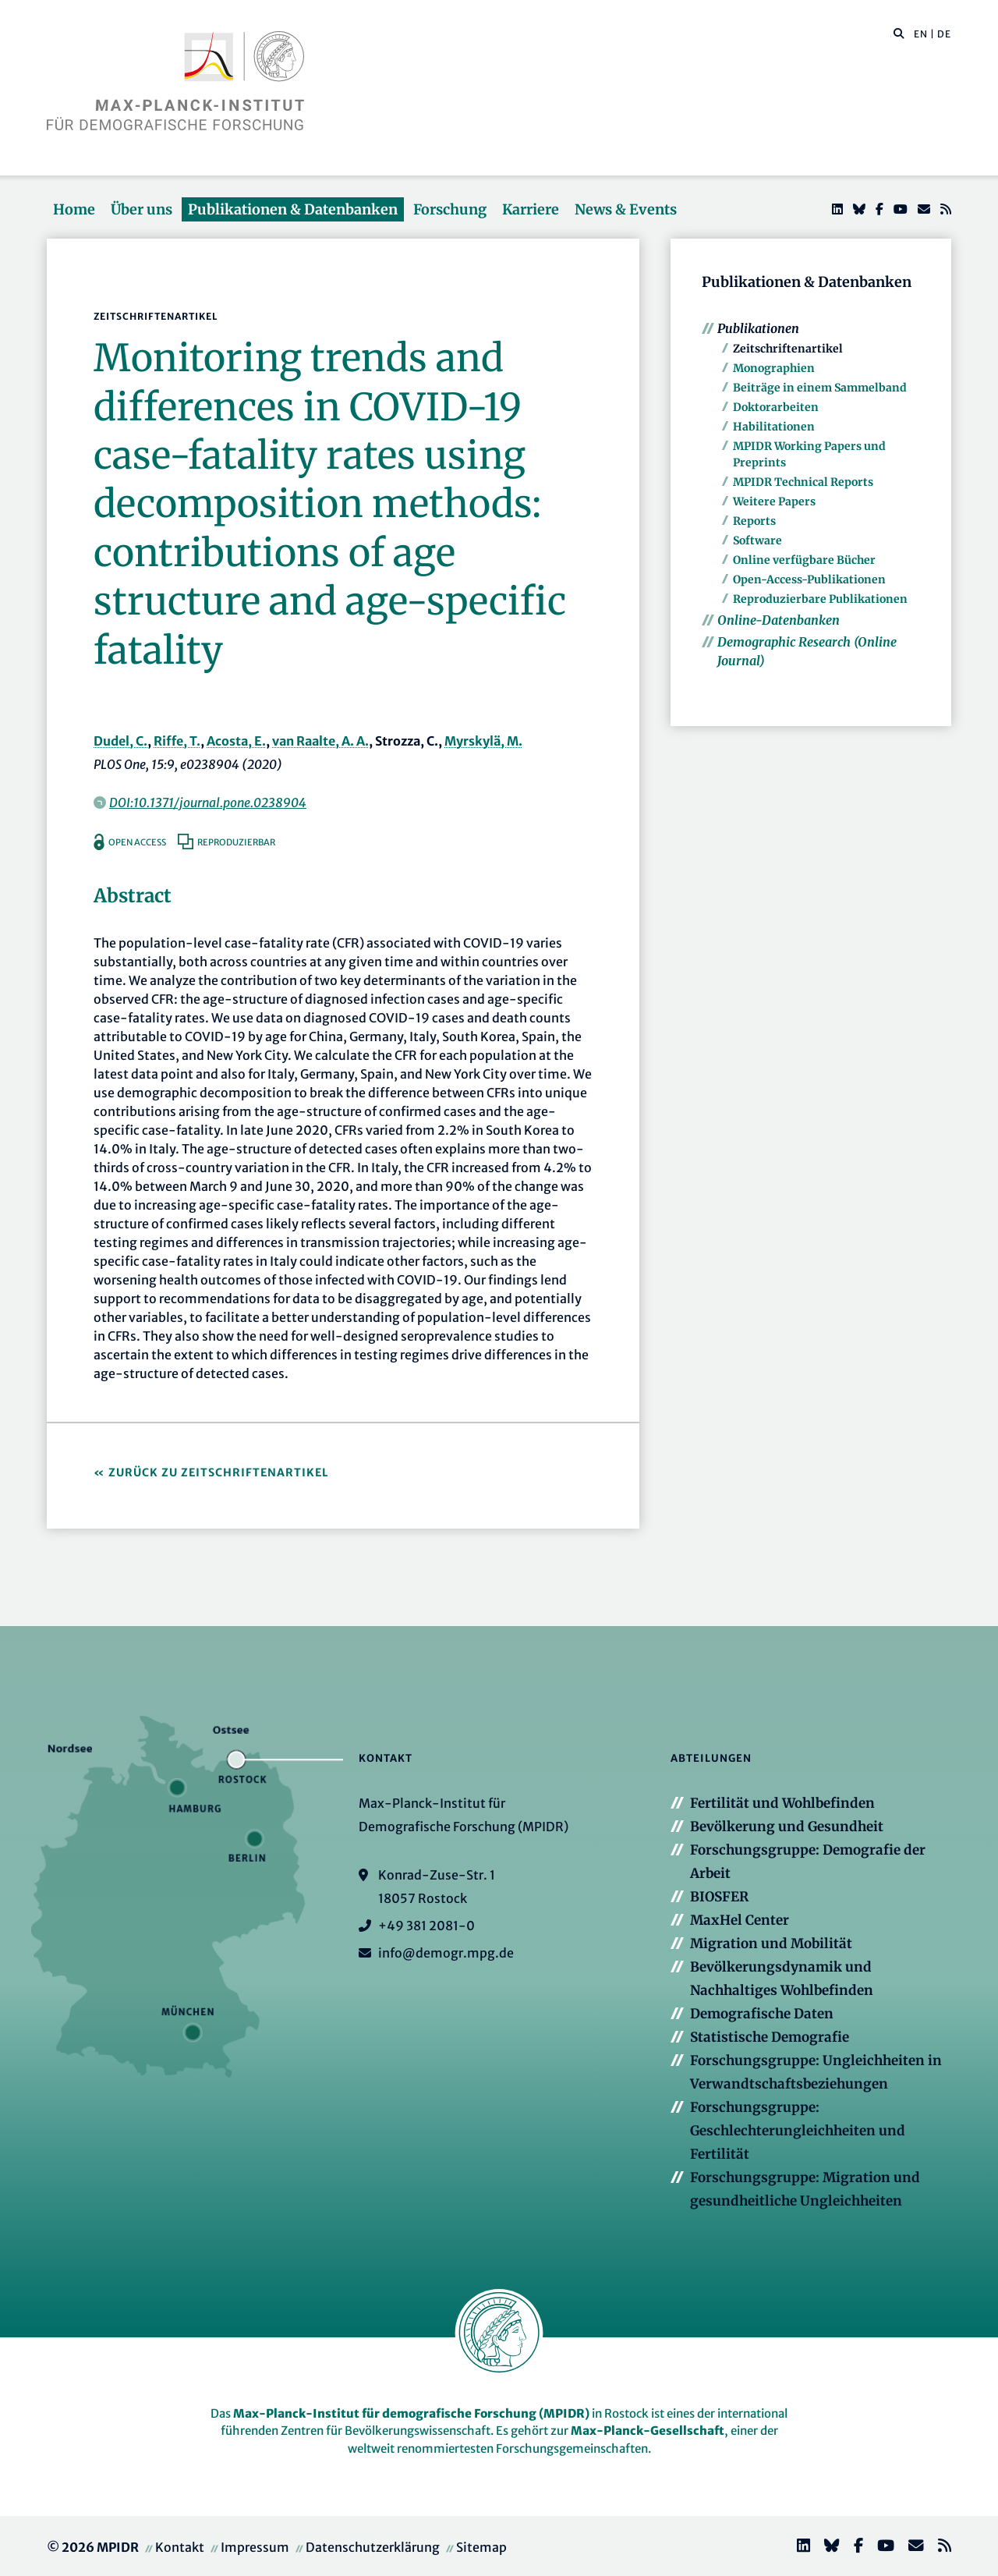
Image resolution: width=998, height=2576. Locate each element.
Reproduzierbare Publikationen (820, 599)
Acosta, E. (236, 741)
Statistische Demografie (769, 2037)
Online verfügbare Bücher (804, 560)
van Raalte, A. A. (320, 741)
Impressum (255, 2547)
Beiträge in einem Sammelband (820, 388)
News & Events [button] (626, 209)
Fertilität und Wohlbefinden (782, 1803)
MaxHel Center (739, 1920)
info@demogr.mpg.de (446, 1953)
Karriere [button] (530, 209)
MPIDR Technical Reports (803, 482)
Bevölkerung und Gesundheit (786, 1826)
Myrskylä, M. (483, 741)
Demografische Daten (761, 2013)
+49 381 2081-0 (426, 1925)
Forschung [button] (450, 209)
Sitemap (481, 2547)
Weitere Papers (774, 501)
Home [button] (74, 209)
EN (921, 34)
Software (757, 540)
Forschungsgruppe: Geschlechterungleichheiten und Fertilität (797, 2131)
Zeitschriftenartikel (788, 349)
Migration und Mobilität (771, 1943)
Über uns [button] (141, 209)
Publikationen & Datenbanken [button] (293, 209)
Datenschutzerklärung (373, 2547)
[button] (899, 33)
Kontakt (179, 2547)
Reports (754, 521)
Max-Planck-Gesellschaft (647, 2430)
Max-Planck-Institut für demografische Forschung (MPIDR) (411, 2413)
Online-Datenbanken (778, 620)
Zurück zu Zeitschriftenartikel (218, 1472)
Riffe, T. (177, 741)
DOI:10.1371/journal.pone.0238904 (207, 802)
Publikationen (758, 328)
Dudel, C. (120, 741)
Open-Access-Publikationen (809, 579)
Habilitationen (774, 427)
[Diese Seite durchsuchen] (890, 34)
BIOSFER (719, 1896)
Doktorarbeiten (776, 407)
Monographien (774, 368)
